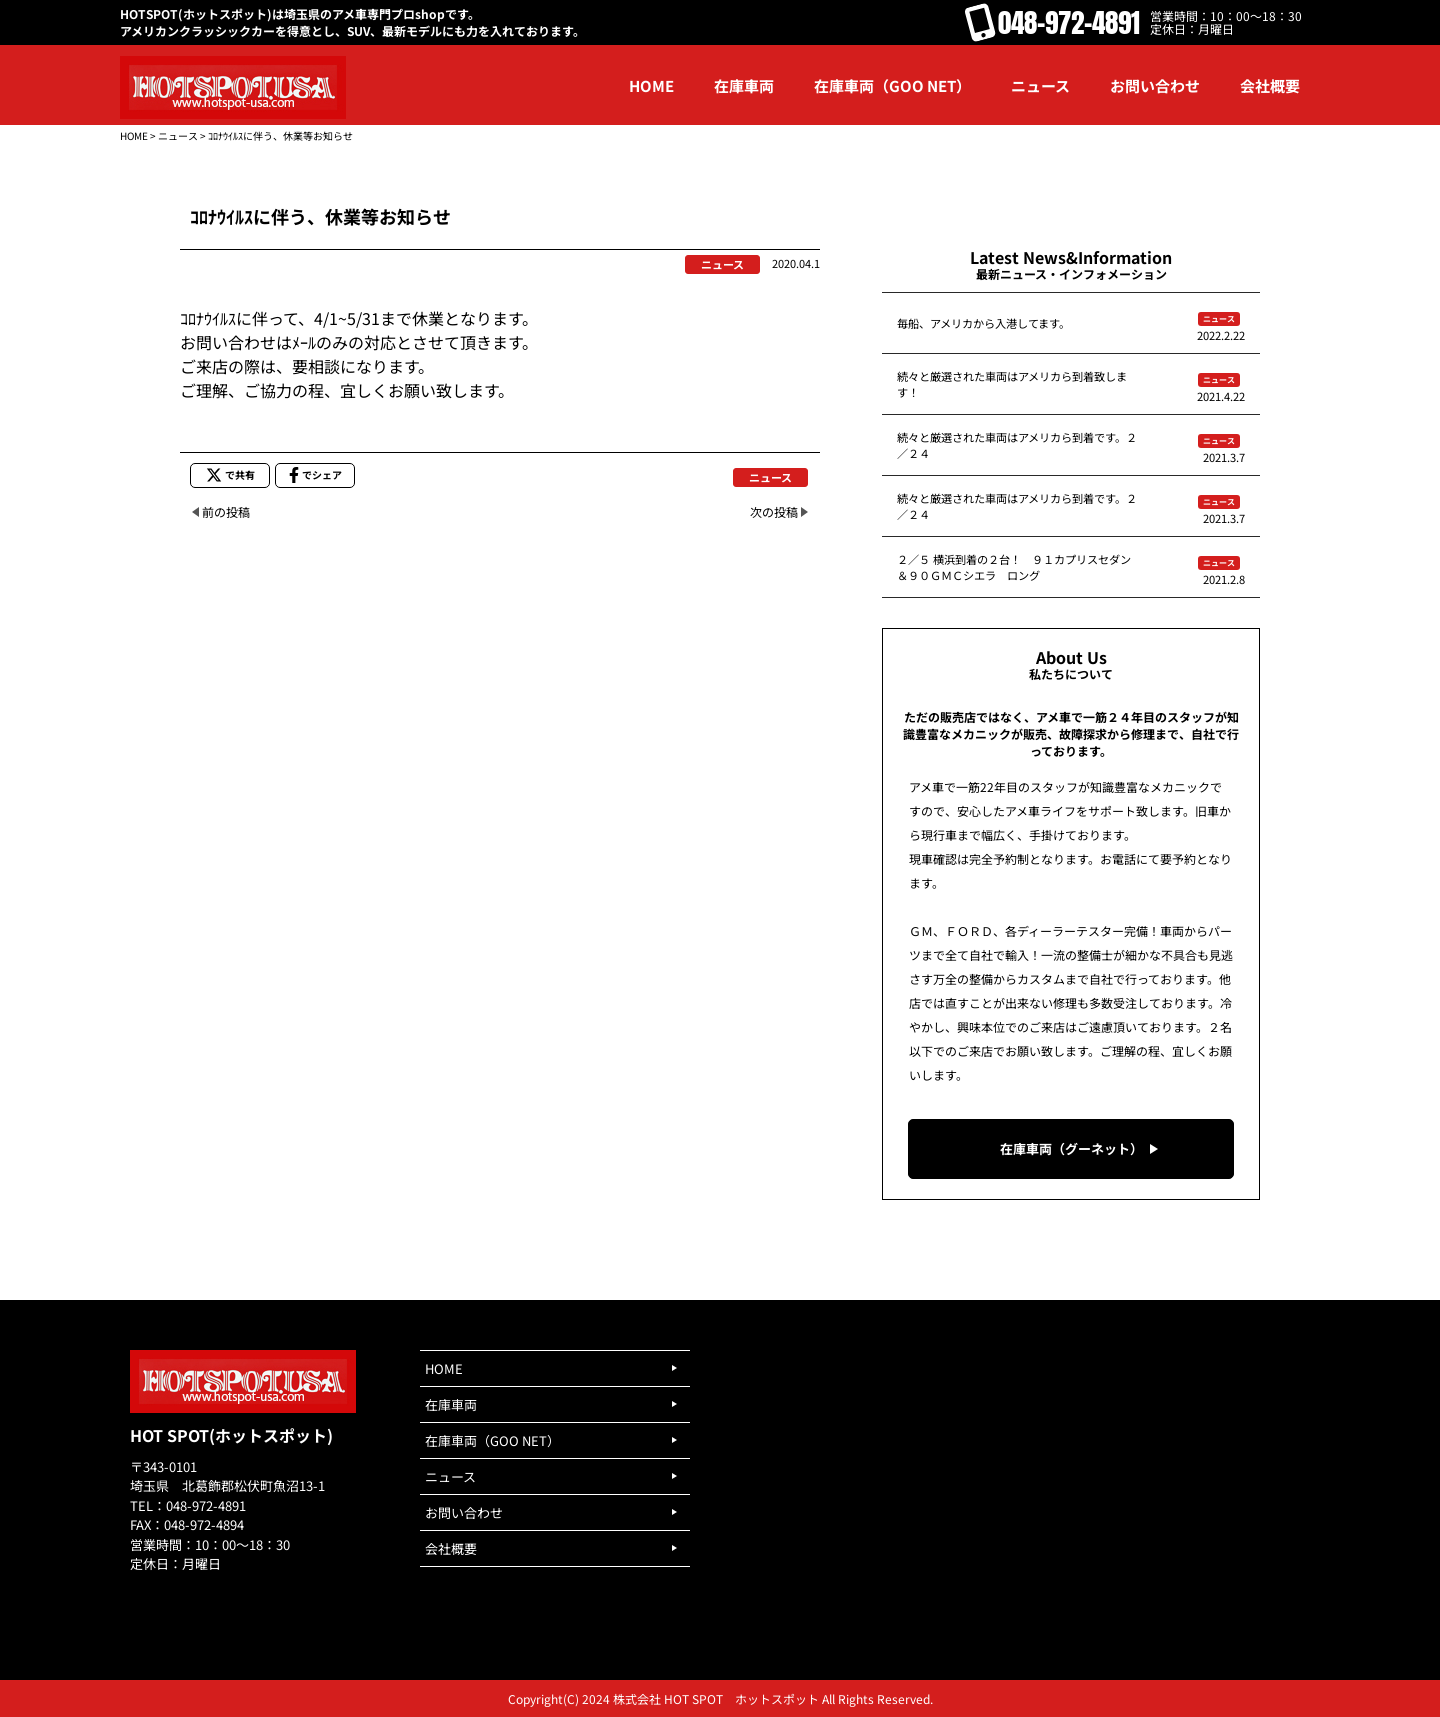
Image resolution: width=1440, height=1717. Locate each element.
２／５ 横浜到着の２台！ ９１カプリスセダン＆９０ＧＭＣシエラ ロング (1014, 567)
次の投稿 (774, 511)
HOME (134, 135)
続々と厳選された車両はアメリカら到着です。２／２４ (1017, 445)
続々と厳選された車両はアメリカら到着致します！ (1012, 384)
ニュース (178, 135)
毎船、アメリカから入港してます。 (983, 323)
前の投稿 (226, 511)
